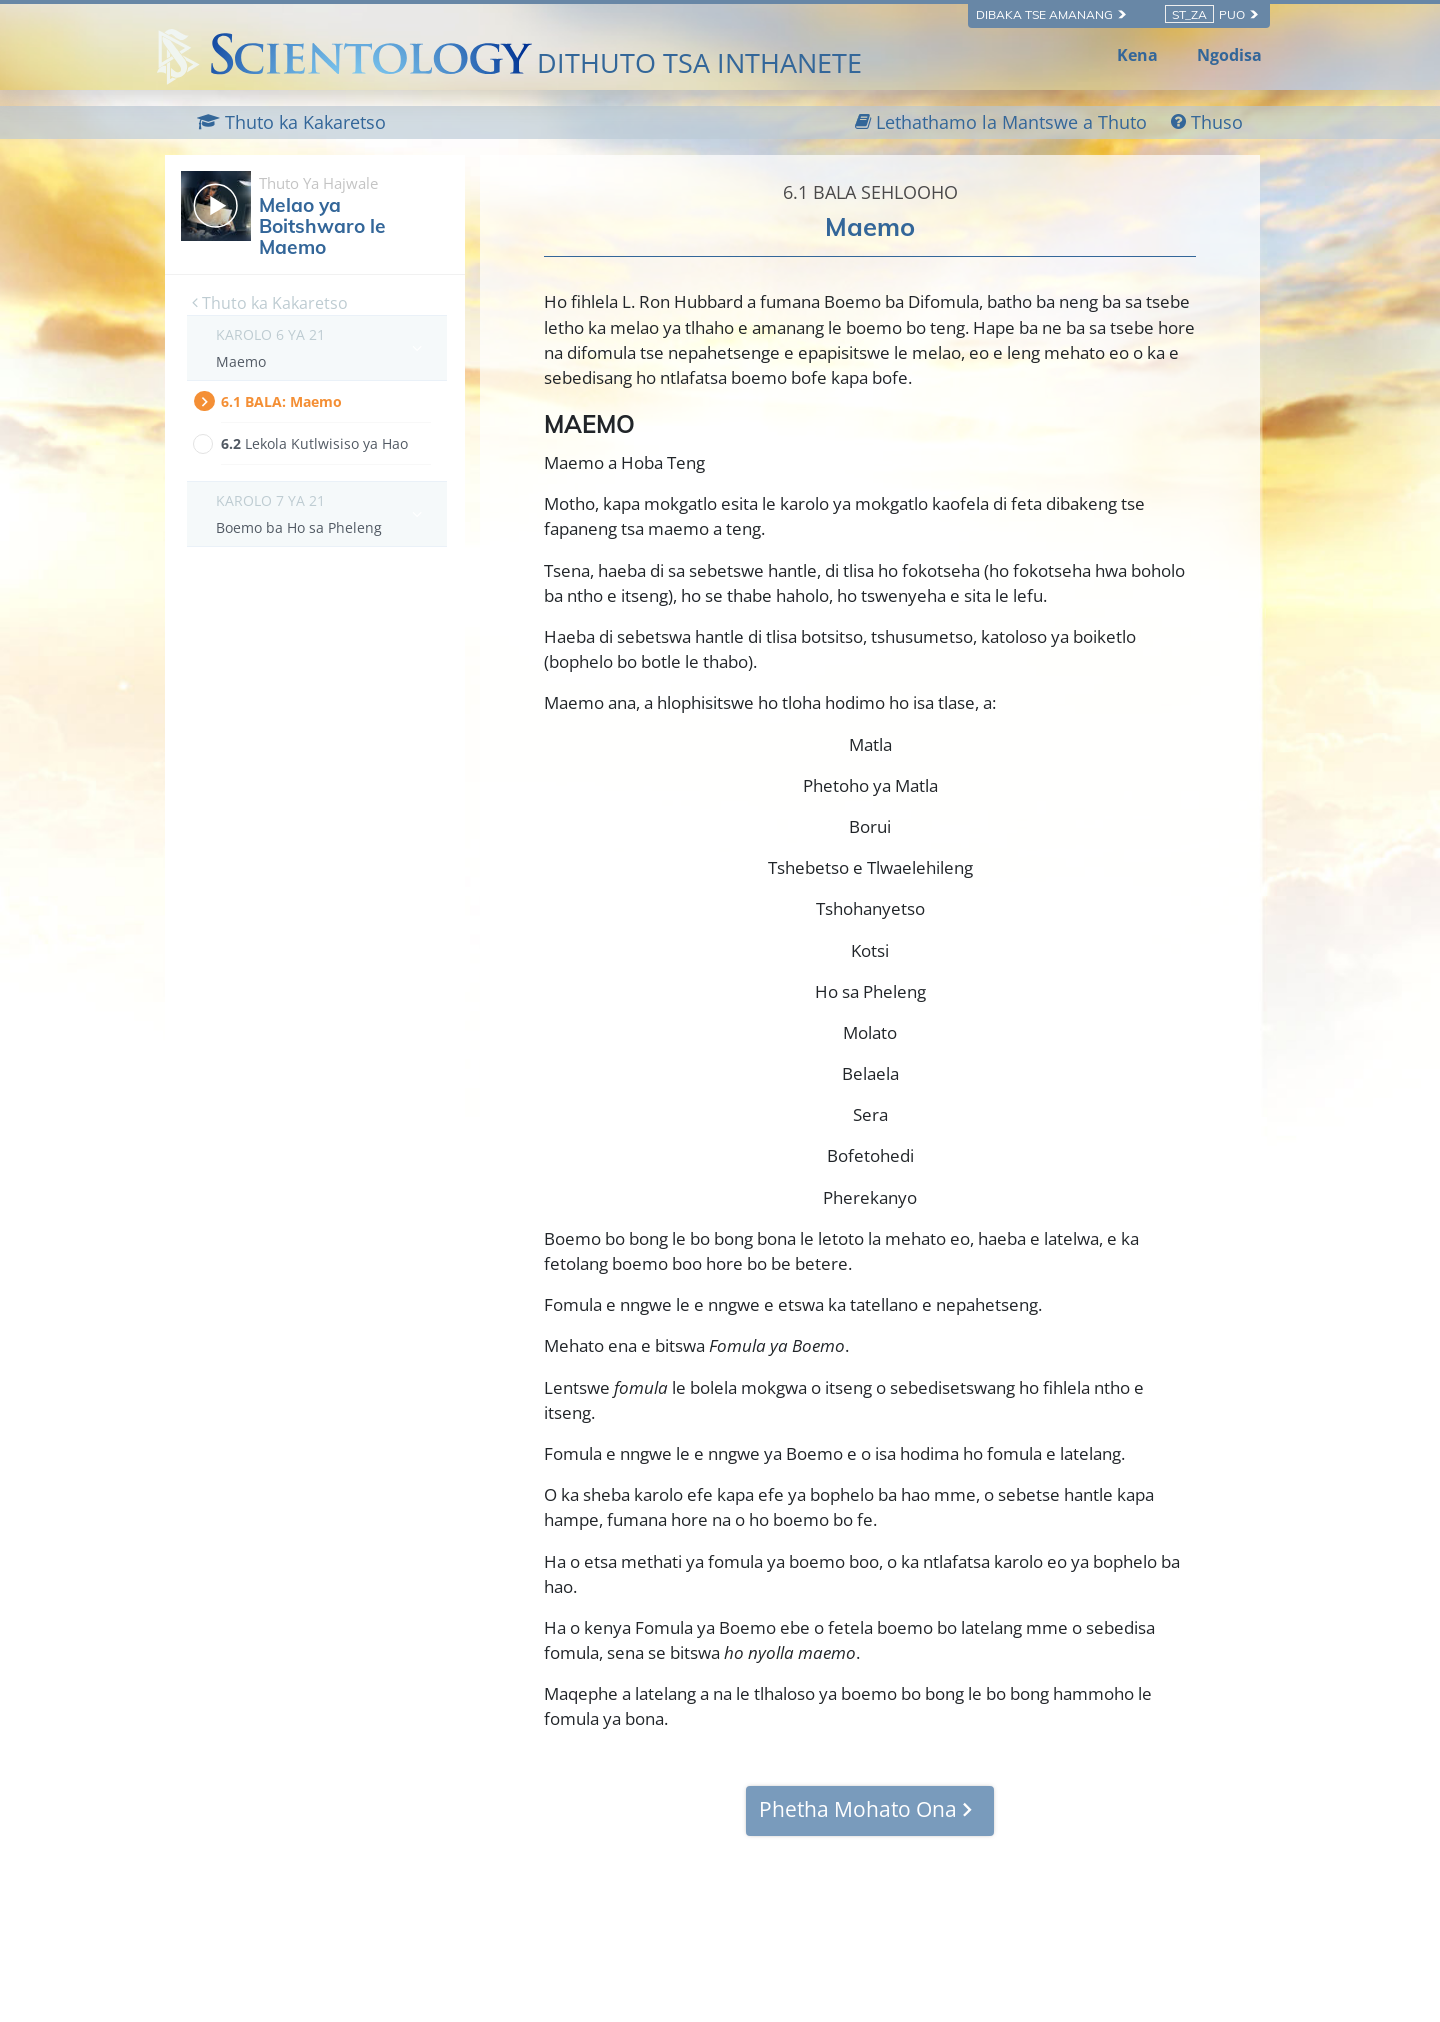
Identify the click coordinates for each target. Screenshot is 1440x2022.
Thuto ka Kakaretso (270, 303)
